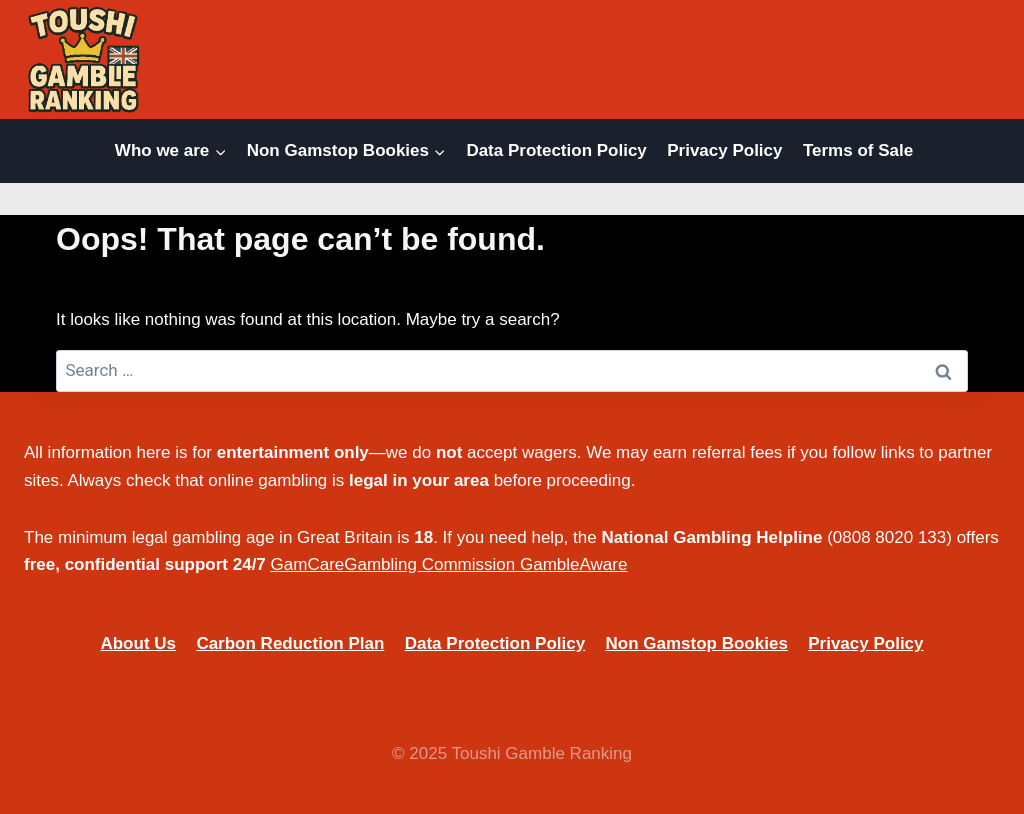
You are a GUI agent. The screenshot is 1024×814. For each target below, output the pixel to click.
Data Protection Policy (556, 150)
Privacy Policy (724, 150)
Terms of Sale (858, 150)
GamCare (308, 564)
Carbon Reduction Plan (290, 643)
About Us (138, 643)
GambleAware (573, 564)
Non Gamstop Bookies (697, 643)
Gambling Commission (429, 564)
